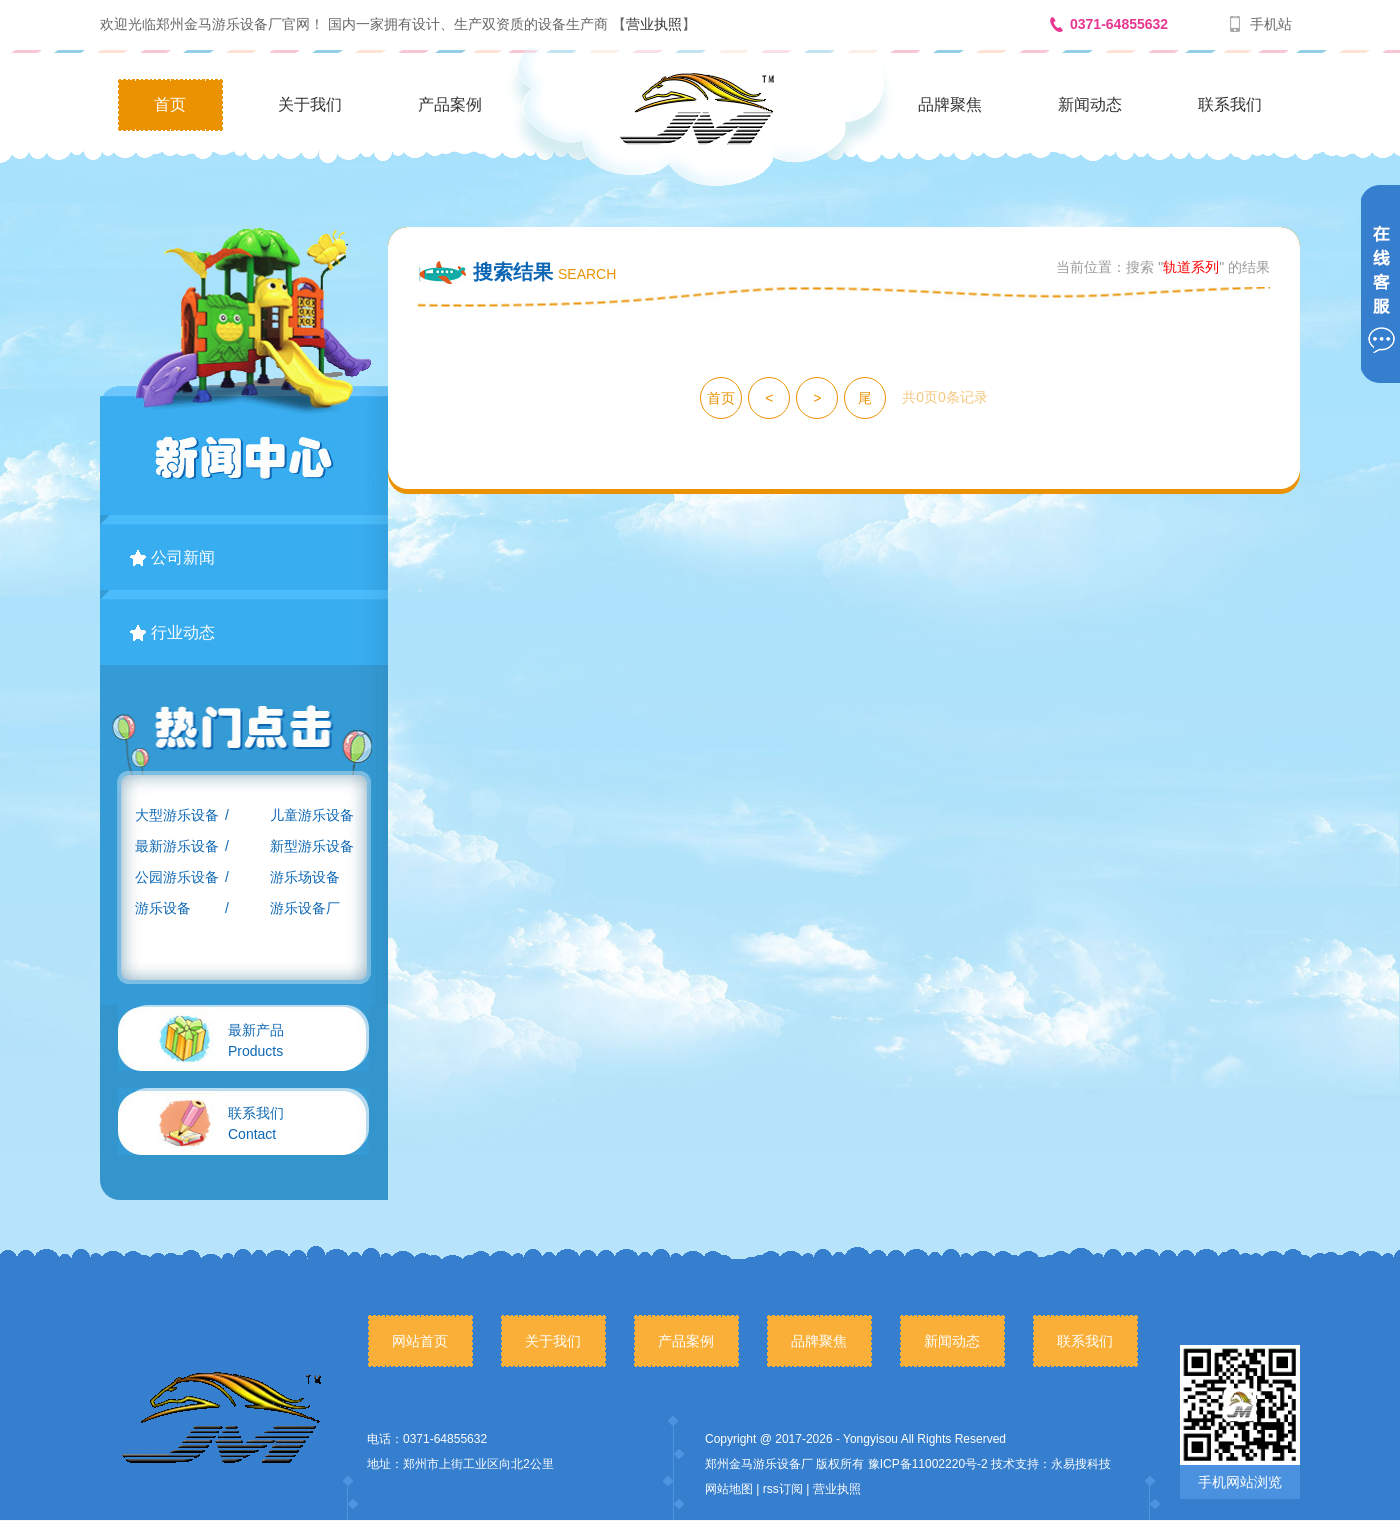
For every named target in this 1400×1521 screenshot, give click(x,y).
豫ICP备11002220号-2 (928, 1464)
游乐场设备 (305, 877)
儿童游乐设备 (312, 815)
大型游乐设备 (177, 815)
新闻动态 (1090, 104)
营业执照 (654, 24)
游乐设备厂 (305, 908)
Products (256, 1040)
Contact (256, 1123)
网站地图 (729, 1489)
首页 (170, 104)
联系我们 (1230, 104)
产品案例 (450, 104)
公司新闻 (172, 557)
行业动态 (172, 632)
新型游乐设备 (312, 846)
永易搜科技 (1081, 1464)
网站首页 (420, 1341)
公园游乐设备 (177, 877)
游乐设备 (163, 908)
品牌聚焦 (950, 104)
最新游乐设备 (177, 846)
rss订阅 (783, 1489)
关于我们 (310, 104)
